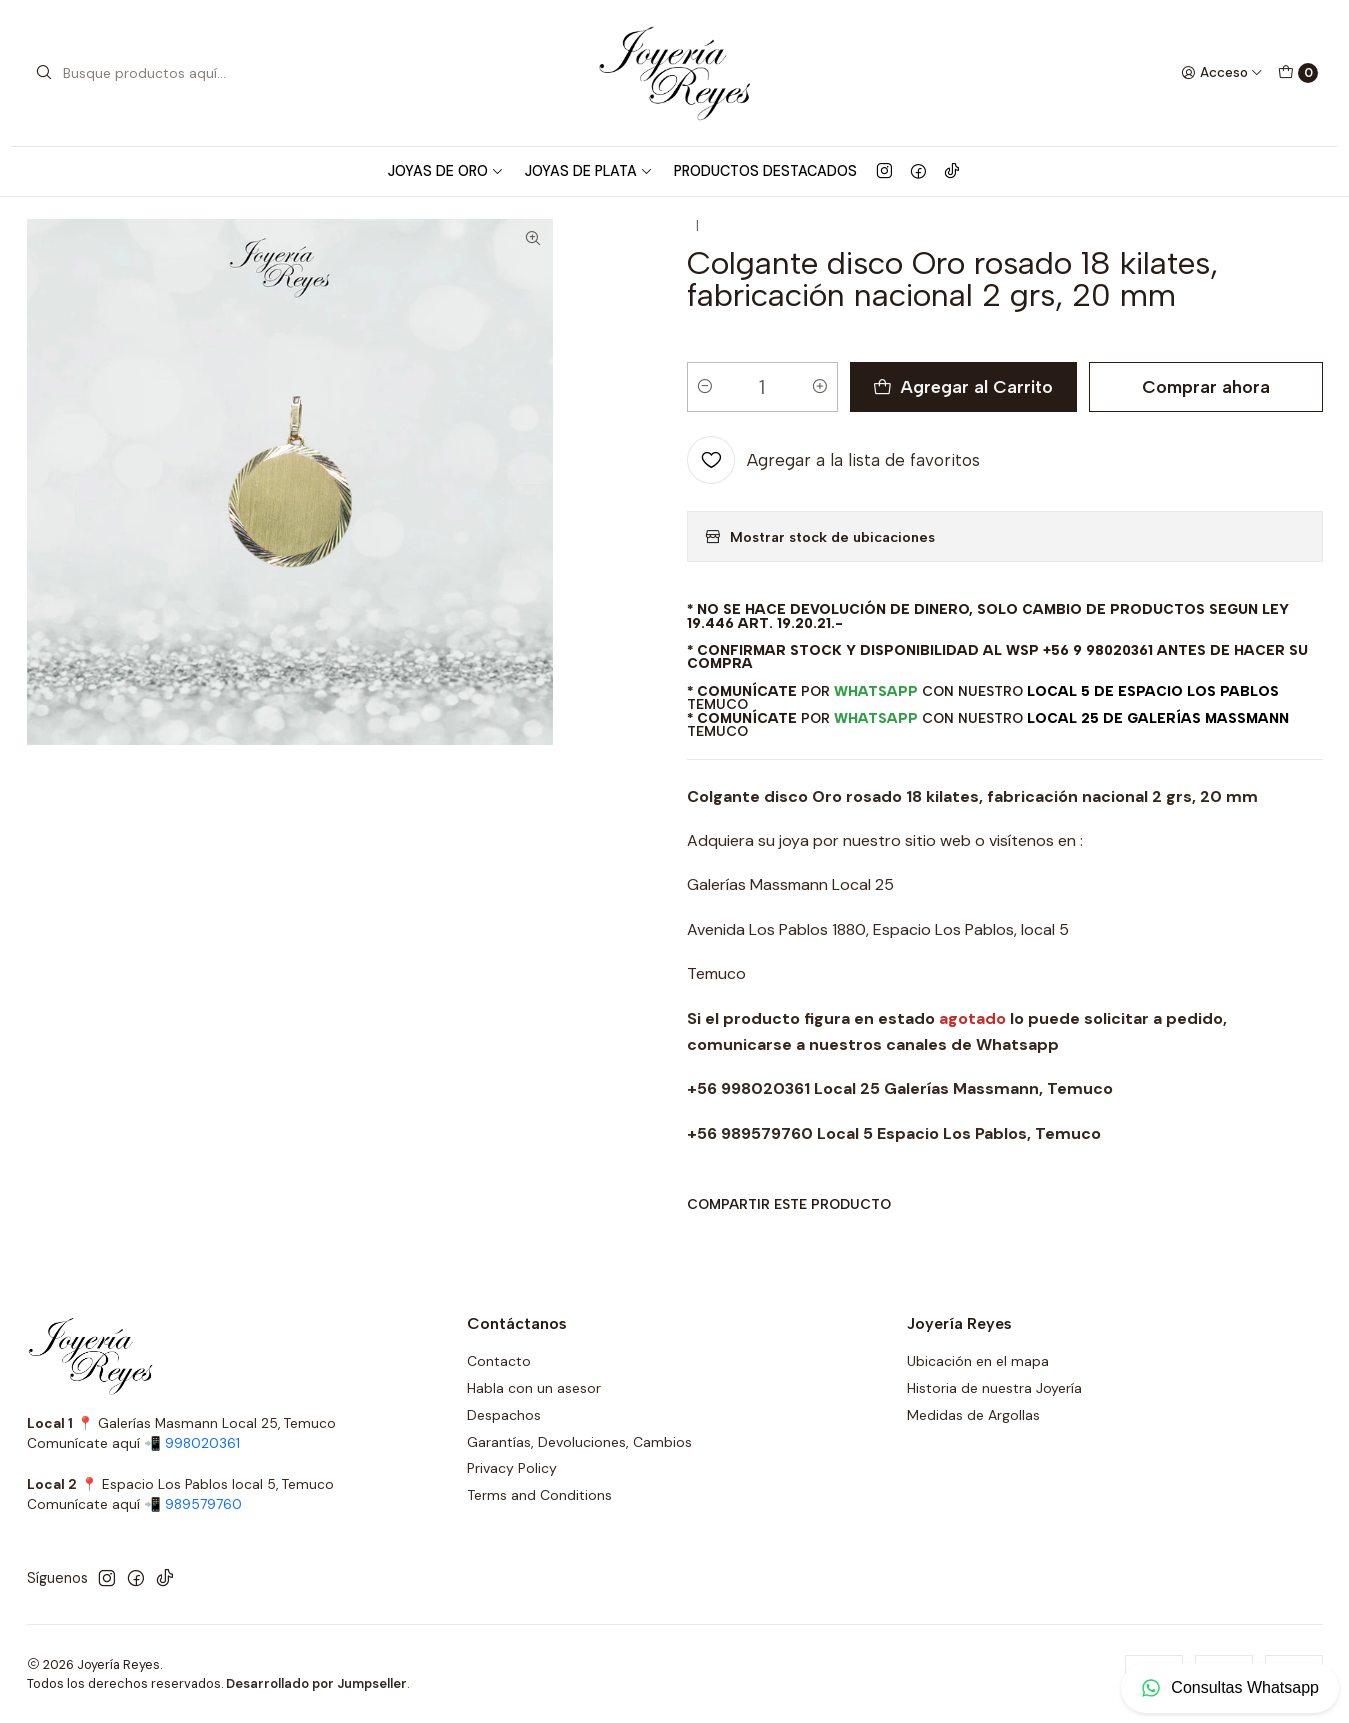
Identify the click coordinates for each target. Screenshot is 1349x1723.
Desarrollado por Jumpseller (316, 1683)
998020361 (202, 1443)
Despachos (504, 1415)
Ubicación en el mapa (978, 1361)
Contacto (499, 1361)
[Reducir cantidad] (705, 411)
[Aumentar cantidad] (820, 411)
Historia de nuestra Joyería (994, 1388)
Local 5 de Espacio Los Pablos (1153, 715)
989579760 (203, 1504)
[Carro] (1298, 73)
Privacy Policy (512, 1468)
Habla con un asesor (534, 1388)
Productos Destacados (765, 171)
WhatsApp (876, 715)
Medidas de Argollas (973, 1415)
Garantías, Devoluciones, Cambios (579, 1442)
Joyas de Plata (589, 171)
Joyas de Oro (446, 171)
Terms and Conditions (539, 1495)
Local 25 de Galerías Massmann (1158, 742)
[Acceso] (1222, 73)
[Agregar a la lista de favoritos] (833, 484)
